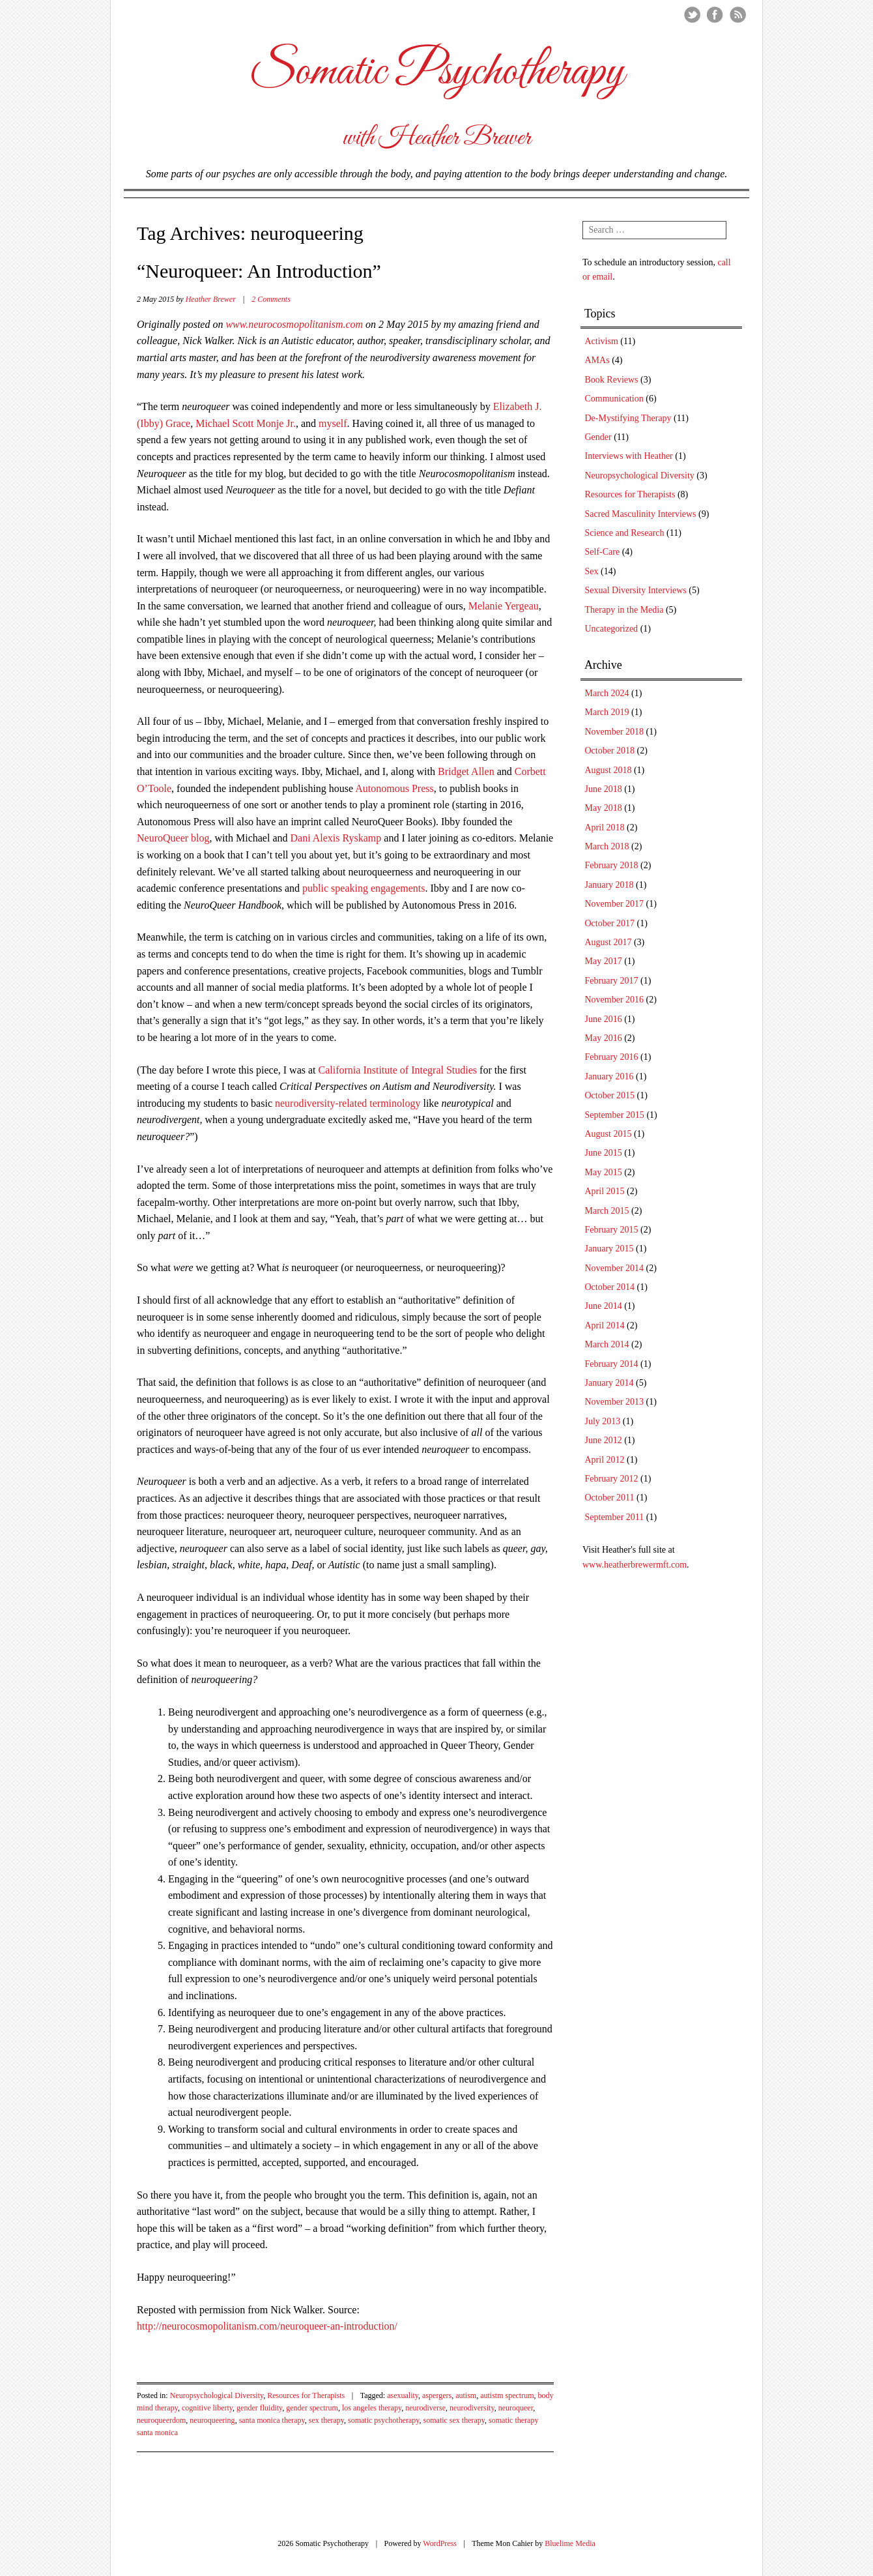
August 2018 (608, 770)
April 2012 (605, 1460)
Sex (592, 571)
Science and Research (625, 533)
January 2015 (609, 1248)
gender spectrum (312, 2407)
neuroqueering (212, 2420)
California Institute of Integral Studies (398, 1070)
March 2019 (607, 712)
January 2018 (609, 885)
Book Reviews (611, 380)
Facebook (715, 15)
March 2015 (607, 1211)
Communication (614, 398)
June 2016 (603, 1019)
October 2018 (610, 750)
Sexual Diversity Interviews (636, 590)
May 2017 (603, 961)
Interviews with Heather (629, 456)
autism (465, 2395)
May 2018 (603, 808)
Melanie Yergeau (503, 605)
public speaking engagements (363, 888)
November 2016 (614, 999)
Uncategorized (611, 629)
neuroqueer (516, 2407)
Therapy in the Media (624, 610)
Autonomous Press (394, 788)
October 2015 (610, 1095)
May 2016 (603, 1038)
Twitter (692, 15)
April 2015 (605, 1191)
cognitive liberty (207, 2407)
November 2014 (614, 1268)
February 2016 (611, 1057)
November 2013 (614, 1402)
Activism (601, 341)
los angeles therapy (371, 2407)
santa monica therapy (272, 2420)
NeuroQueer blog (173, 837)
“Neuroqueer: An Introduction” (259, 271)
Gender (598, 437)
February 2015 (611, 1230)
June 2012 (603, 1440)
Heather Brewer (211, 299)
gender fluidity (259, 2407)
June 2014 (603, 1306)
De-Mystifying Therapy (628, 418)
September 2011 (614, 1517)
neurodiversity (472, 2407)
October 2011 (610, 1497)
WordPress (440, 2543)
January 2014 (609, 1383)
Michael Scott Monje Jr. (245, 423)
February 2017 (611, 981)
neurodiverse (425, 2407)
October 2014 (610, 1287)
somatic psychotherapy (384, 2420)
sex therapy (326, 2420)
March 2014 (607, 1344)
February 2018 (611, 865)
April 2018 (605, 827)
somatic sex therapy (454, 2420)
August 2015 (608, 1134)
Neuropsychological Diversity (217, 2395)
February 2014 (611, 1364)
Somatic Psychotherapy (436, 71)
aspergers (436, 2395)
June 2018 (603, 789)
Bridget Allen (466, 771)
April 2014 (605, 1325)
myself (333, 423)
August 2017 (608, 942)
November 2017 (614, 904)
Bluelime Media (570, 2543)
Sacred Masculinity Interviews (640, 514)
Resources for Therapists (306, 2395)
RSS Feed (738, 15)
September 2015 (614, 1115)
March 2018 (607, 846)
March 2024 (607, 693)
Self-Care (602, 552)
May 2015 (603, 1172)
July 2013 (603, 1421)
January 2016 (609, 1076)
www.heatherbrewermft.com (634, 1565)
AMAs (597, 360)
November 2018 (614, 732)
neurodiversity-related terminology (347, 1103)
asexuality (402, 2395)
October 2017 (610, 923)
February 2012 (611, 1479)
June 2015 (603, 1153)
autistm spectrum (507, 2395)
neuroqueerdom (161, 2420)
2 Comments (271, 299)
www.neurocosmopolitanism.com (294, 324)
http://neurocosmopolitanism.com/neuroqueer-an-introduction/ (267, 2326)
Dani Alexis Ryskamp (335, 837)
